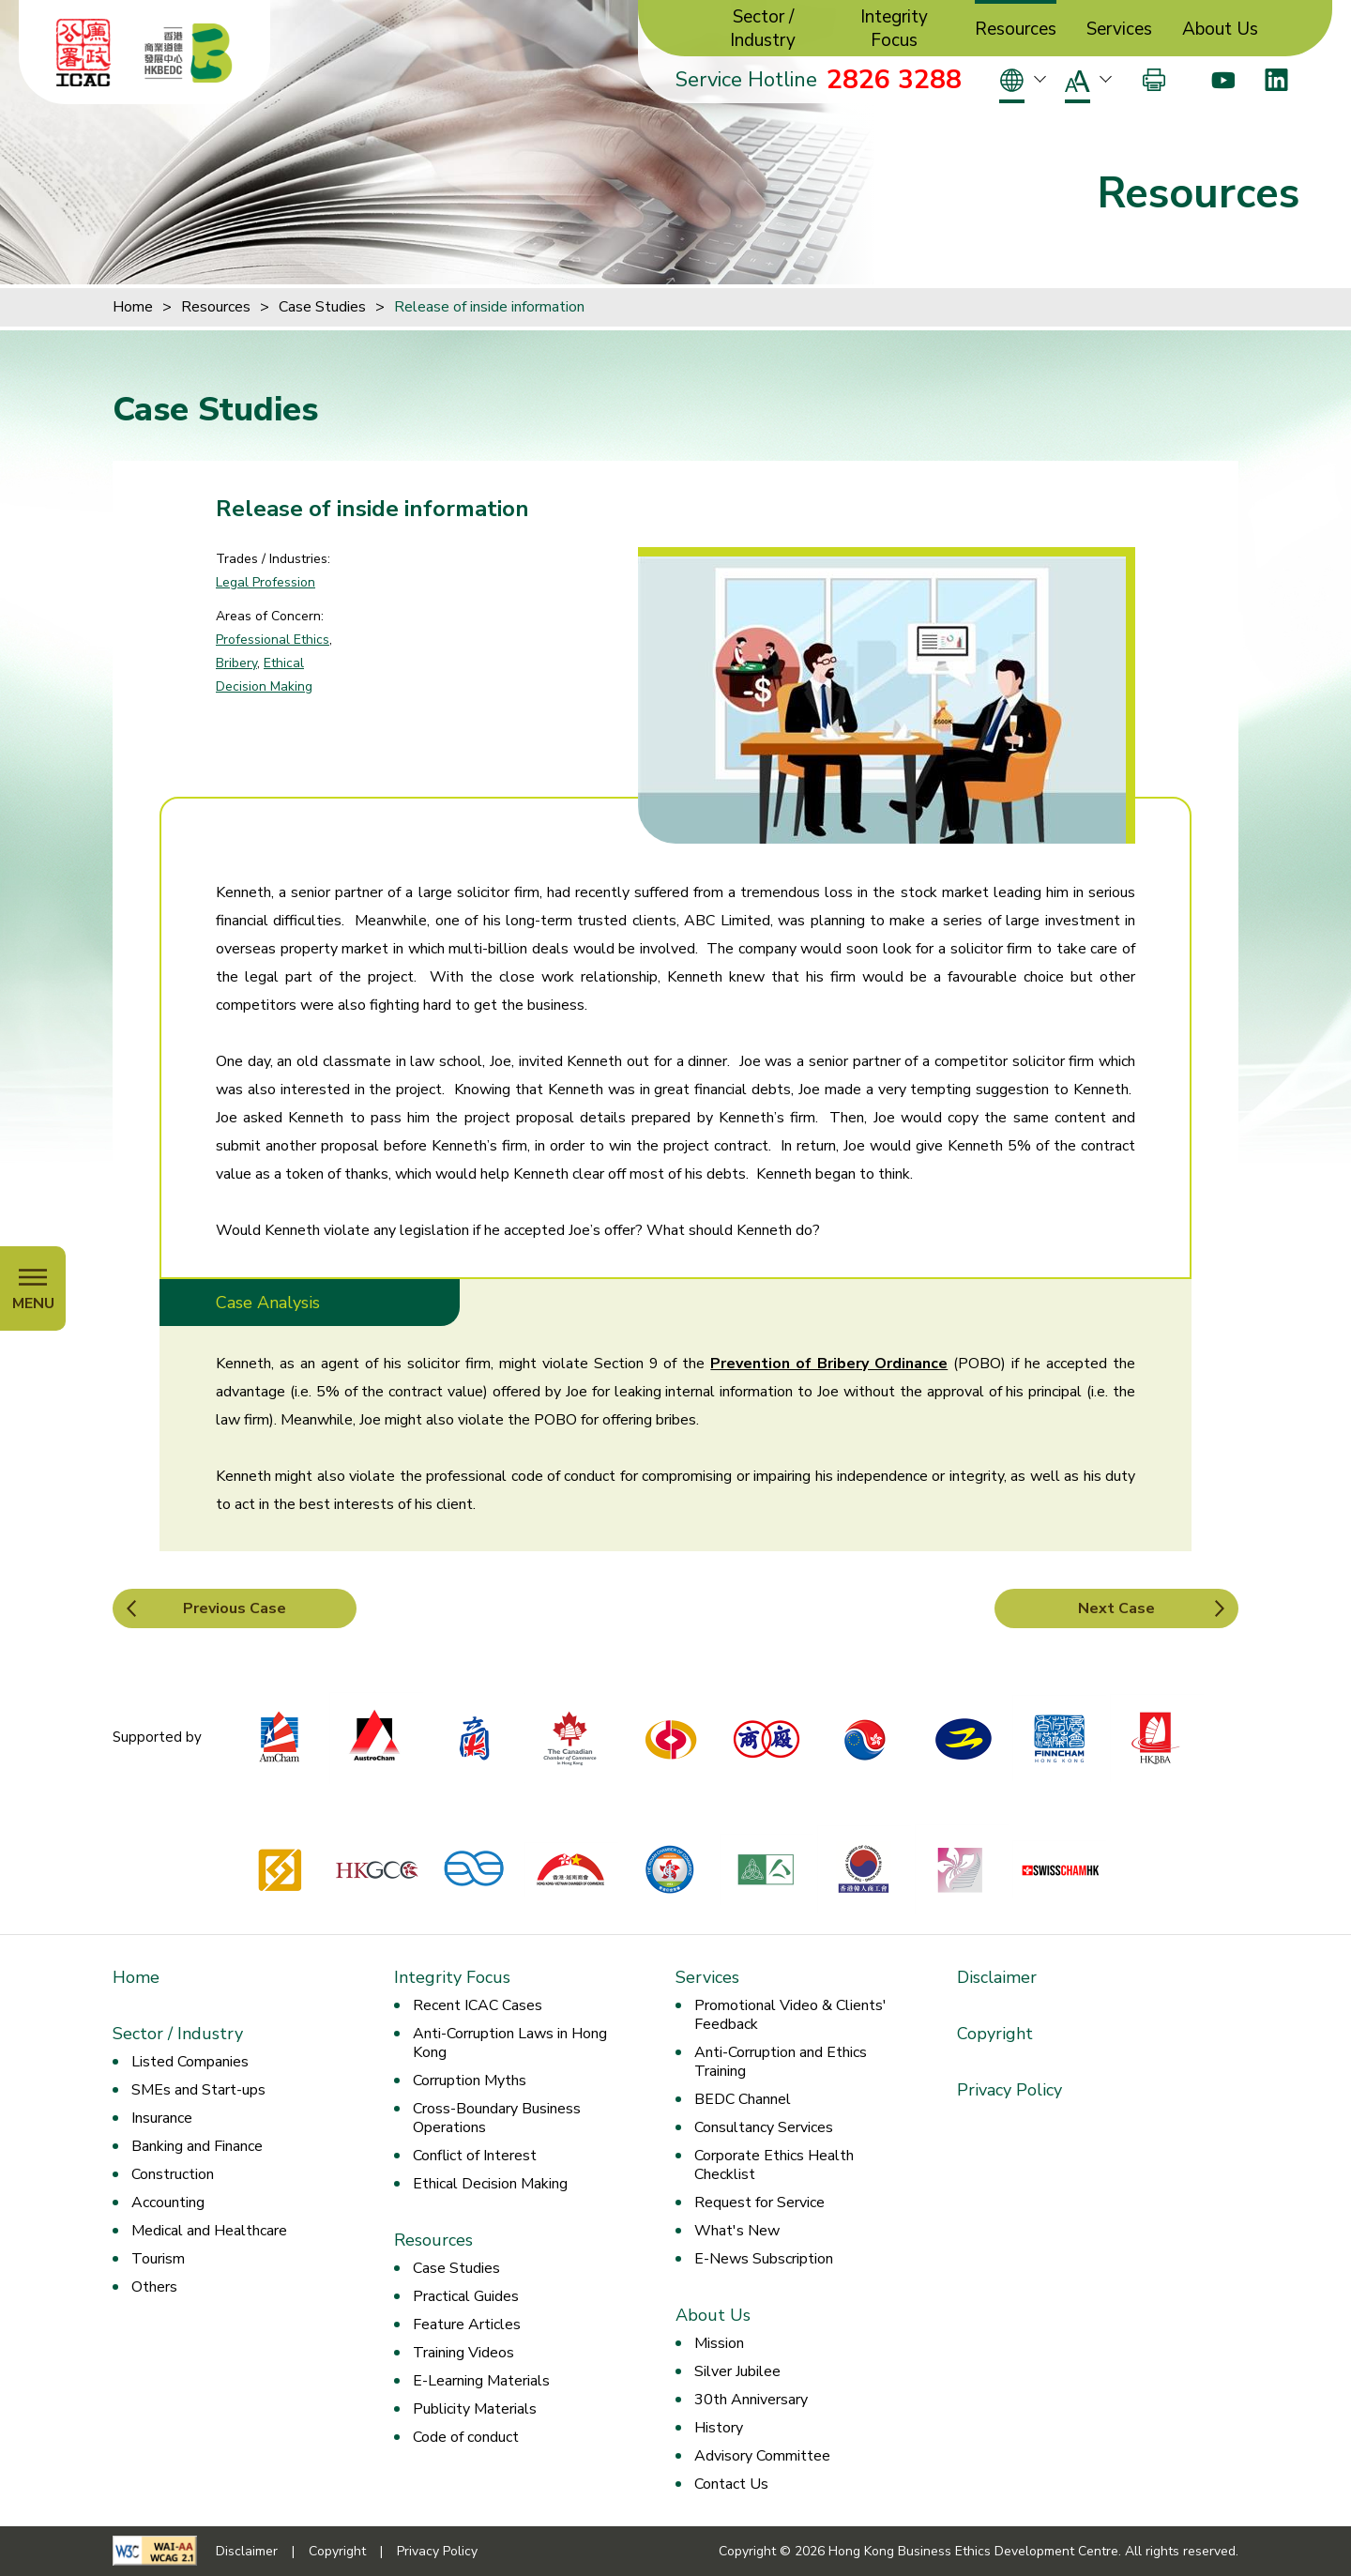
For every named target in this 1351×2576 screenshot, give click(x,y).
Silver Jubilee (737, 2371)
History (718, 2427)
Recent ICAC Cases (477, 2005)
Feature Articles (467, 2324)
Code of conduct (466, 2437)
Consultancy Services (763, 2127)
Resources (1015, 29)
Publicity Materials (475, 2409)
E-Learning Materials (481, 2380)
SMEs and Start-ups (198, 2090)
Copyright (995, 2033)
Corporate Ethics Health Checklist (774, 2165)
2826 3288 (894, 80)
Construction (172, 2174)
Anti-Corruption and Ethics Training (780, 2062)
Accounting (168, 2202)
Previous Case (234, 1608)
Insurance (161, 2118)
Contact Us (731, 2484)
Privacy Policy (1009, 2090)
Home (133, 307)
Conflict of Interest (475, 2155)
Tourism (158, 2258)
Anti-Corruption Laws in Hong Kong (510, 2043)
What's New (737, 2230)
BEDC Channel (742, 2099)
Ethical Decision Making (490, 2183)
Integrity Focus (894, 29)
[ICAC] (83, 52)
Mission (719, 2343)
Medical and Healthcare (209, 2230)
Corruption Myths (469, 2080)
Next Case (1116, 1608)
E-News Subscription (763, 2258)
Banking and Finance (197, 2146)
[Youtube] (1223, 79)
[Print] (1154, 79)
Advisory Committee (762, 2455)
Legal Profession (265, 582)
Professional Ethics (272, 639)
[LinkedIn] (1276, 79)
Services (1119, 29)
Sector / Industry (763, 29)
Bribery (236, 663)
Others (154, 2287)
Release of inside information (489, 307)
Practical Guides (466, 2296)
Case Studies (322, 307)
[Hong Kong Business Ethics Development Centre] (188, 53)
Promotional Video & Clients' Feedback (790, 2015)
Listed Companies (190, 2061)
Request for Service (759, 2202)
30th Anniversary (751, 2399)
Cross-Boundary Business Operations (497, 2118)
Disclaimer (997, 1977)
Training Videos (463, 2352)
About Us (1220, 29)
